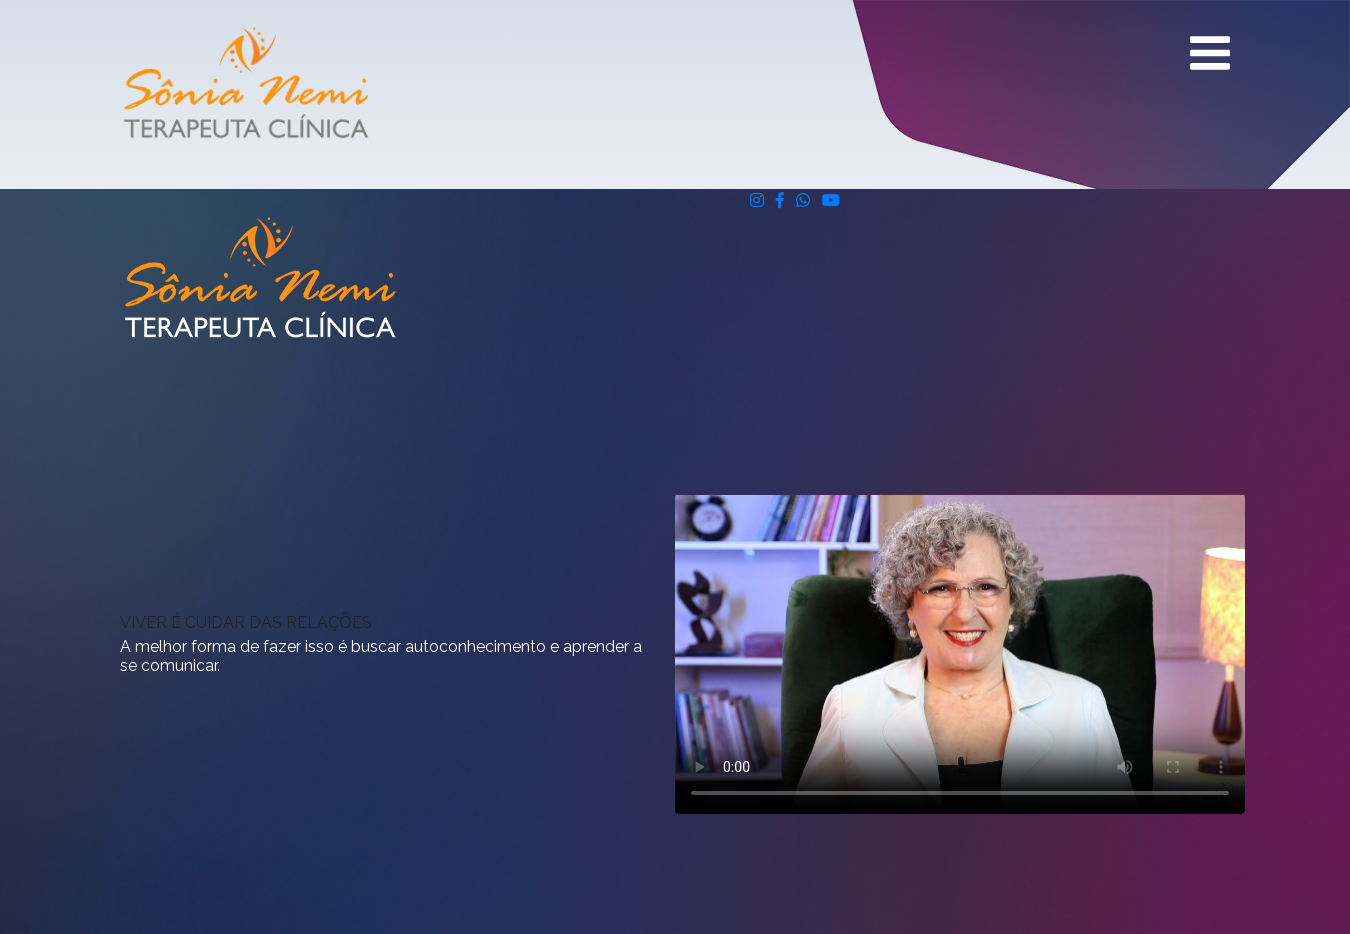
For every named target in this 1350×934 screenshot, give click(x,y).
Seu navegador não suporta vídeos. (960, 654)
